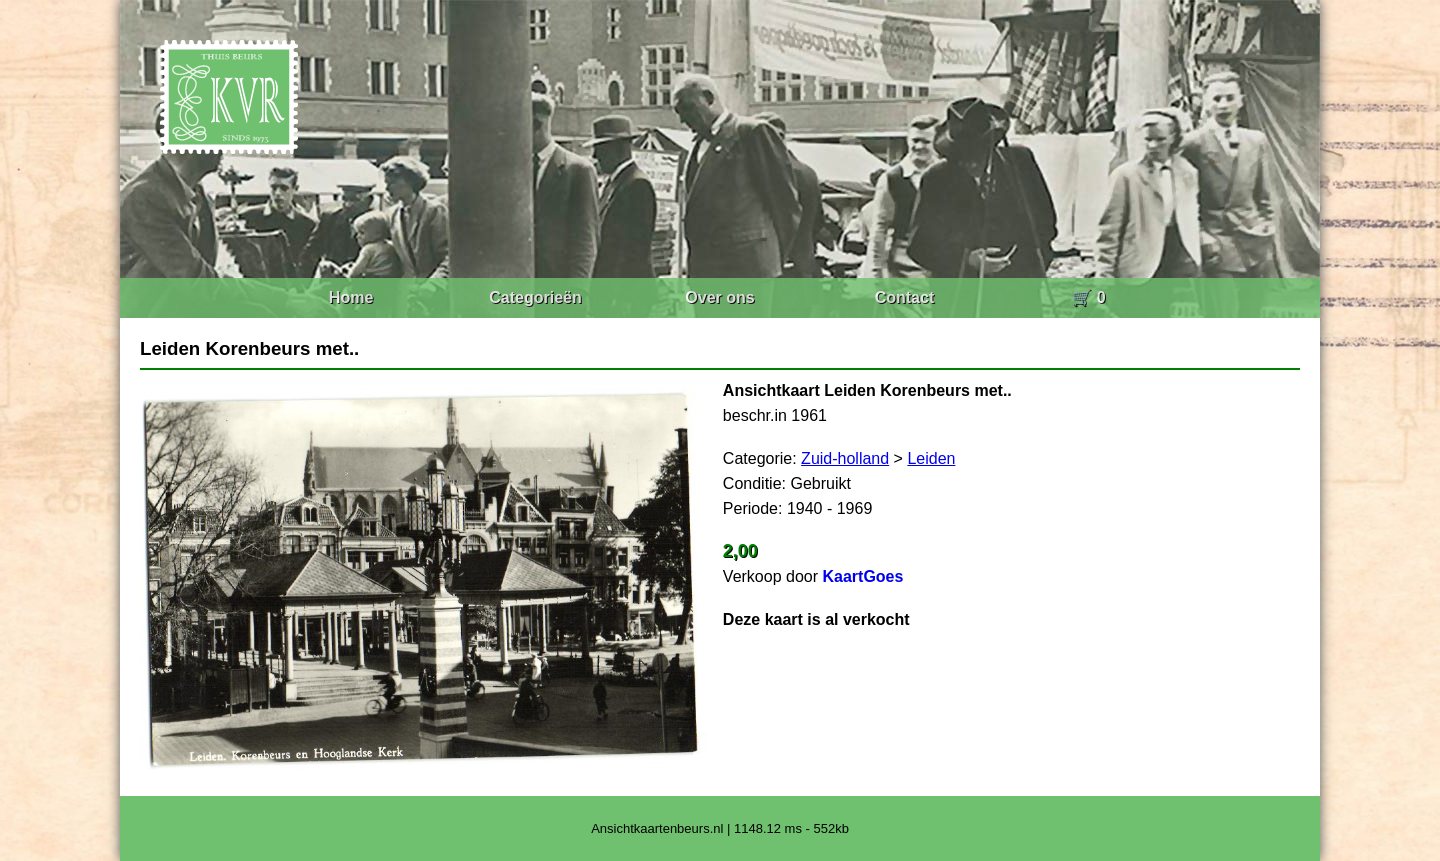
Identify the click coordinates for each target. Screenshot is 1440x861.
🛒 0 (1088, 297)
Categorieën (535, 297)
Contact (905, 297)
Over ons (719, 297)
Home (351, 297)
